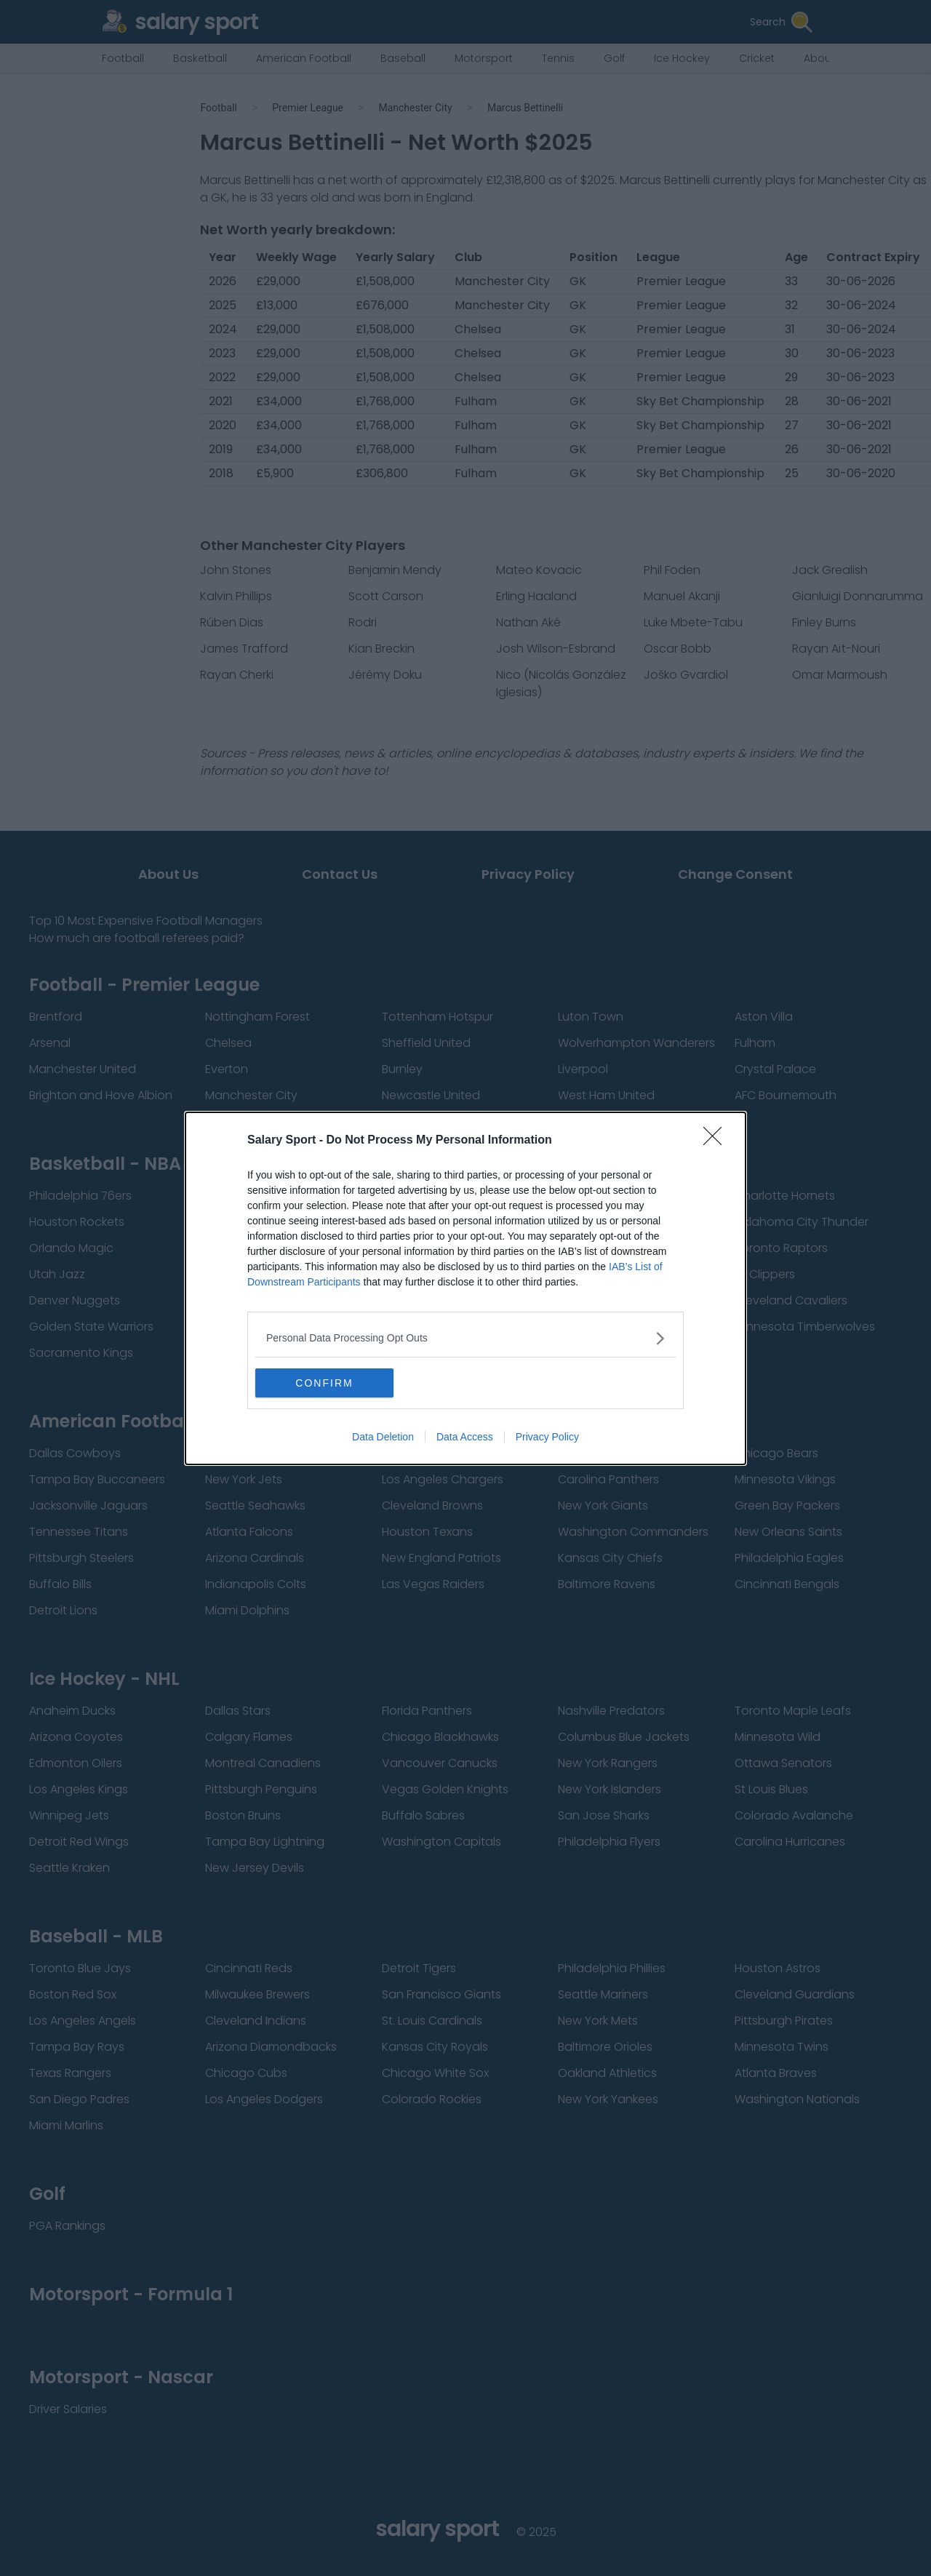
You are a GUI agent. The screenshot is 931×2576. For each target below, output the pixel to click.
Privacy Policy (547, 1437)
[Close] (717, 1141)
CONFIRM (324, 1383)
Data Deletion (383, 1437)
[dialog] (465, 1288)
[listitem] (465, 1338)
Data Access (464, 1437)
